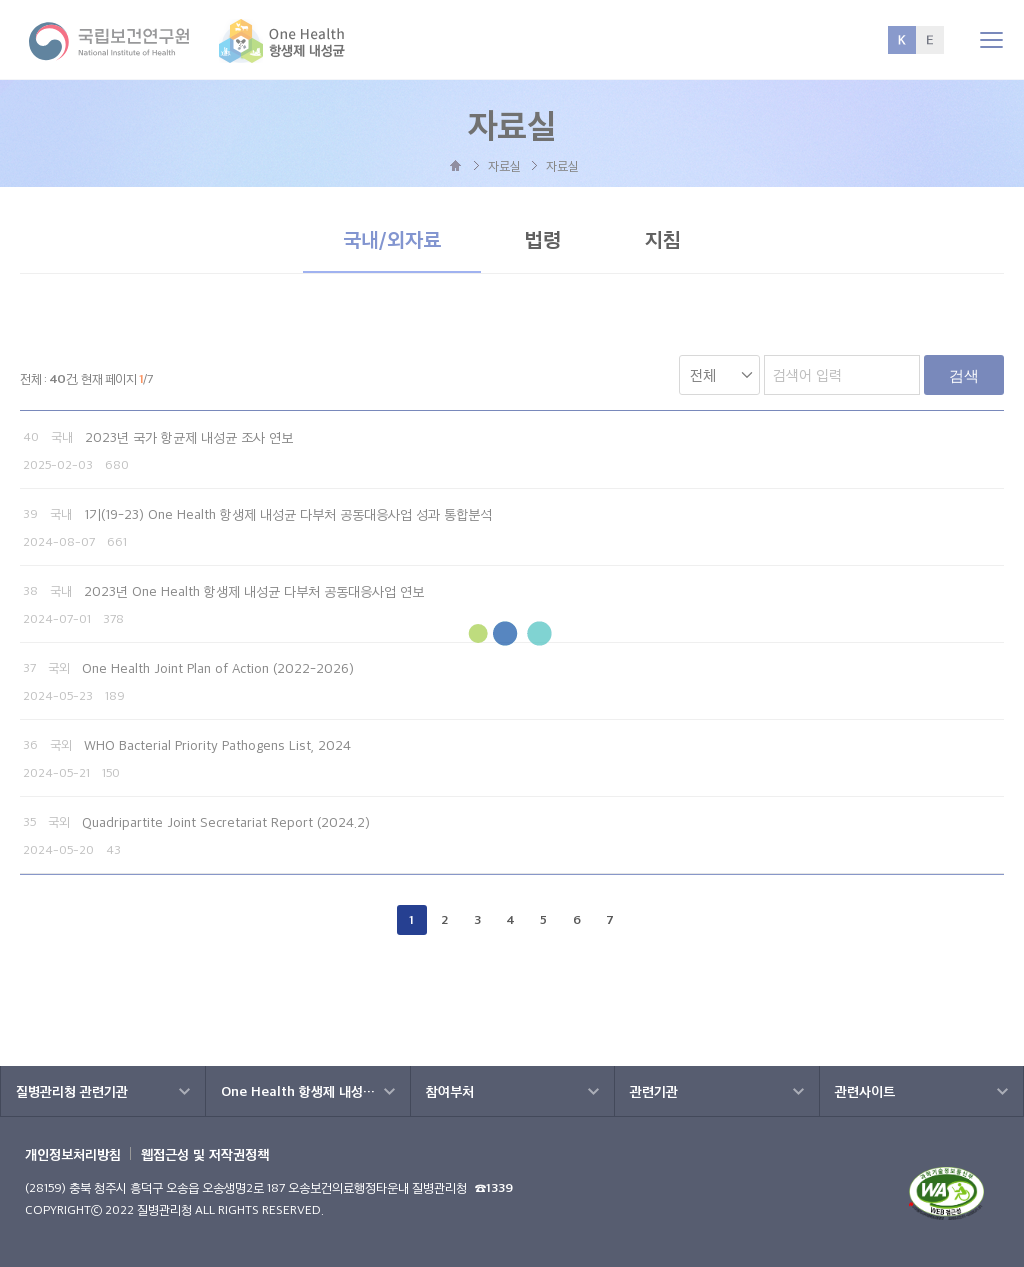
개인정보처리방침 (73, 1154)
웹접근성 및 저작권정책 (205, 1154)
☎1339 (494, 1187)
